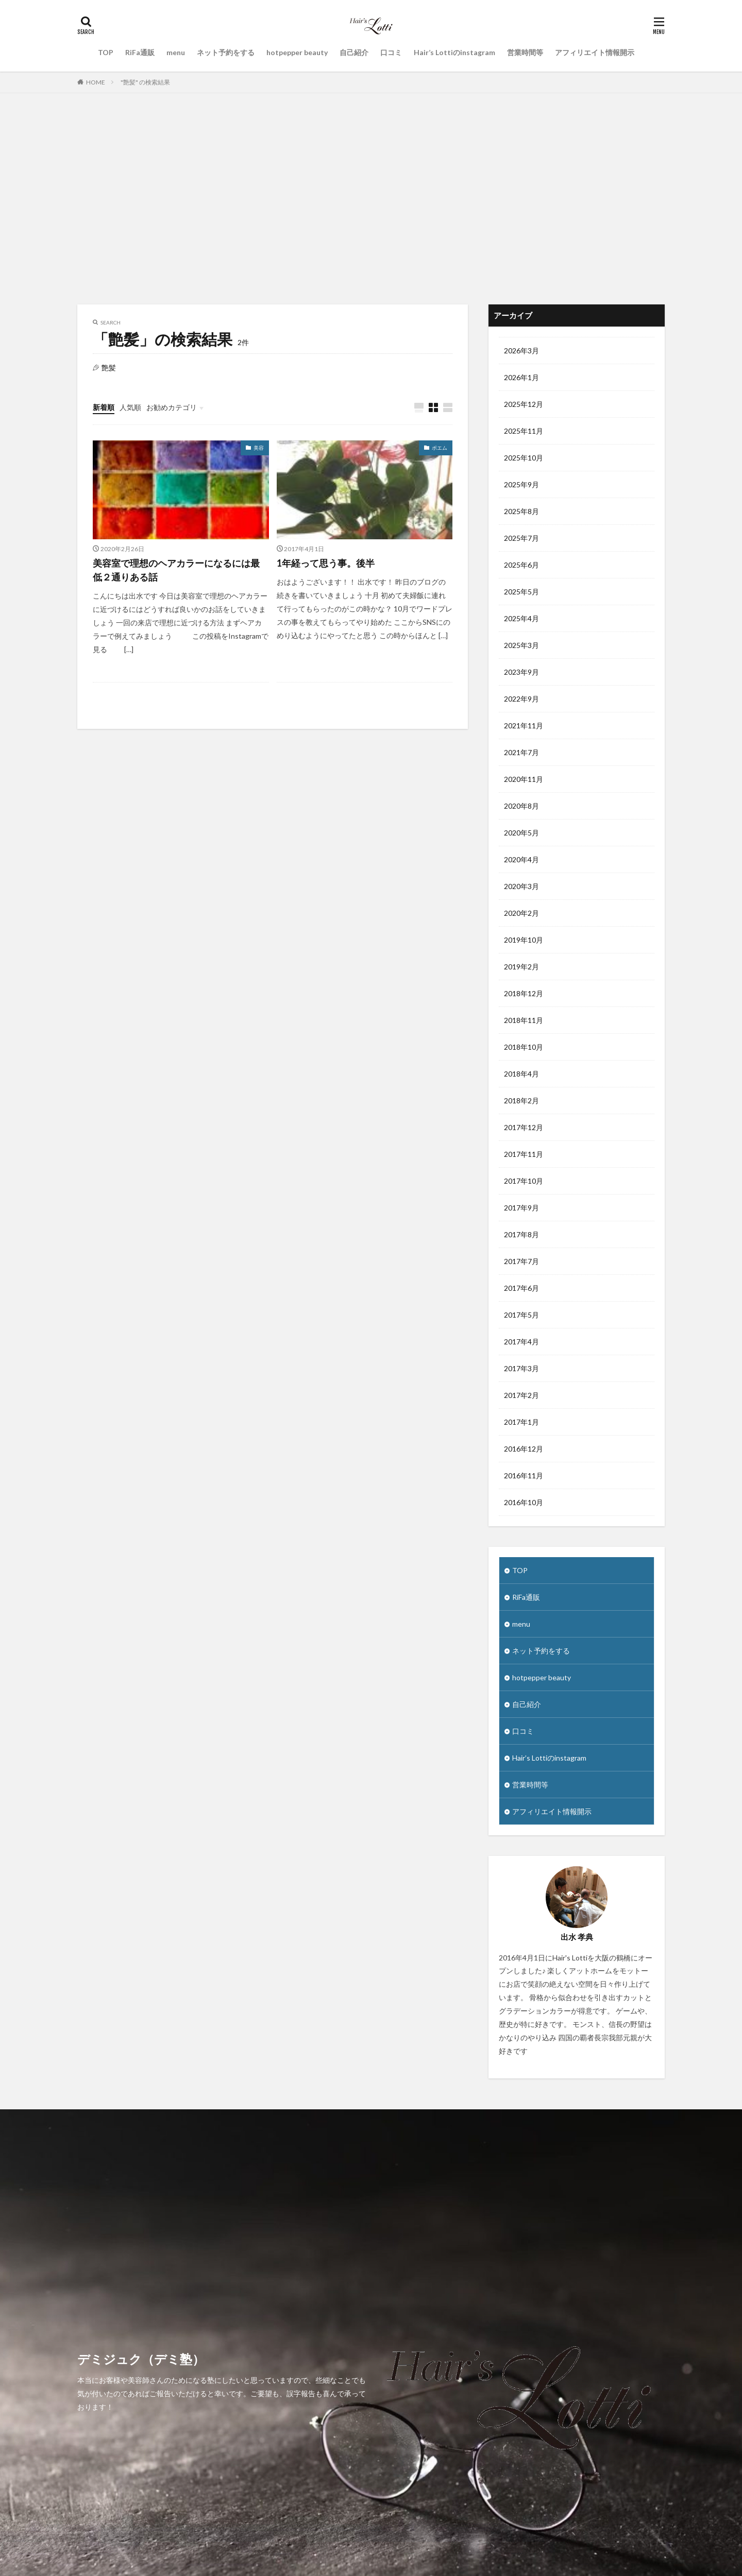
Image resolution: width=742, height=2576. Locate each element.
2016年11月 (523, 1475)
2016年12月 (523, 1448)
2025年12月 (523, 404)
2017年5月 (521, 1314)
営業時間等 (525, 52)
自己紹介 (354, 52)
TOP (105, 52)
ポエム (439, 448)
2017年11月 (523, 1154)
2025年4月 (521, 618)
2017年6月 (521, 1288)
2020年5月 (521, 832)
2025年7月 (521, 538)
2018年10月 (523, 1047)
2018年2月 (521, 1100)
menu (175, 52)
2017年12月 (523, 1127)
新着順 (103, 407)
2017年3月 (521, 1368)
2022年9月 (521, 698)
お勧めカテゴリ (171, 407)
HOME (95, 82)
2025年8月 (521, 511)
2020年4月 (521, 859)
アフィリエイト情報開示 (594, 52)
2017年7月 (521, 1261)
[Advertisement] (371, 196)
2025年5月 (521, 591)
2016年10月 (523, 1502)
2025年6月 (521, 564)
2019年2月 (521, 966)
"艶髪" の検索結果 (145, 82)
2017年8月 (521, 1234)
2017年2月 (521, 1395)
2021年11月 (523, 725)
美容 (259, 448)
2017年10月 (523, 1180)
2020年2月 (521, 913)
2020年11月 (523, 779)
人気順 (130, 407)
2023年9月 (521, 672)
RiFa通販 (140, 52)
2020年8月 (521, 805)
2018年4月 (521, 1073)
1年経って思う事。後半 (326, 563)
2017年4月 (521, 1341)
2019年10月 (523, 939)
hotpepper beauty (297, 52)
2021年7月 (521, 752)
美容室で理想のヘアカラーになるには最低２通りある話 (176, 570)
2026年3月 (521, 350)
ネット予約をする (226, 52)
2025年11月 (523, 431)
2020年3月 (521, 886)
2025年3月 (521, 645)
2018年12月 (523, 993)
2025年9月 (521, 484)
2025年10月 (523, 457)
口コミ (391, 52)
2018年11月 (523, 1020)
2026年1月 (521, 377)
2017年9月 (521, 1207)
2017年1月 (521, 1422)
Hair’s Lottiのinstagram (454, 52)
